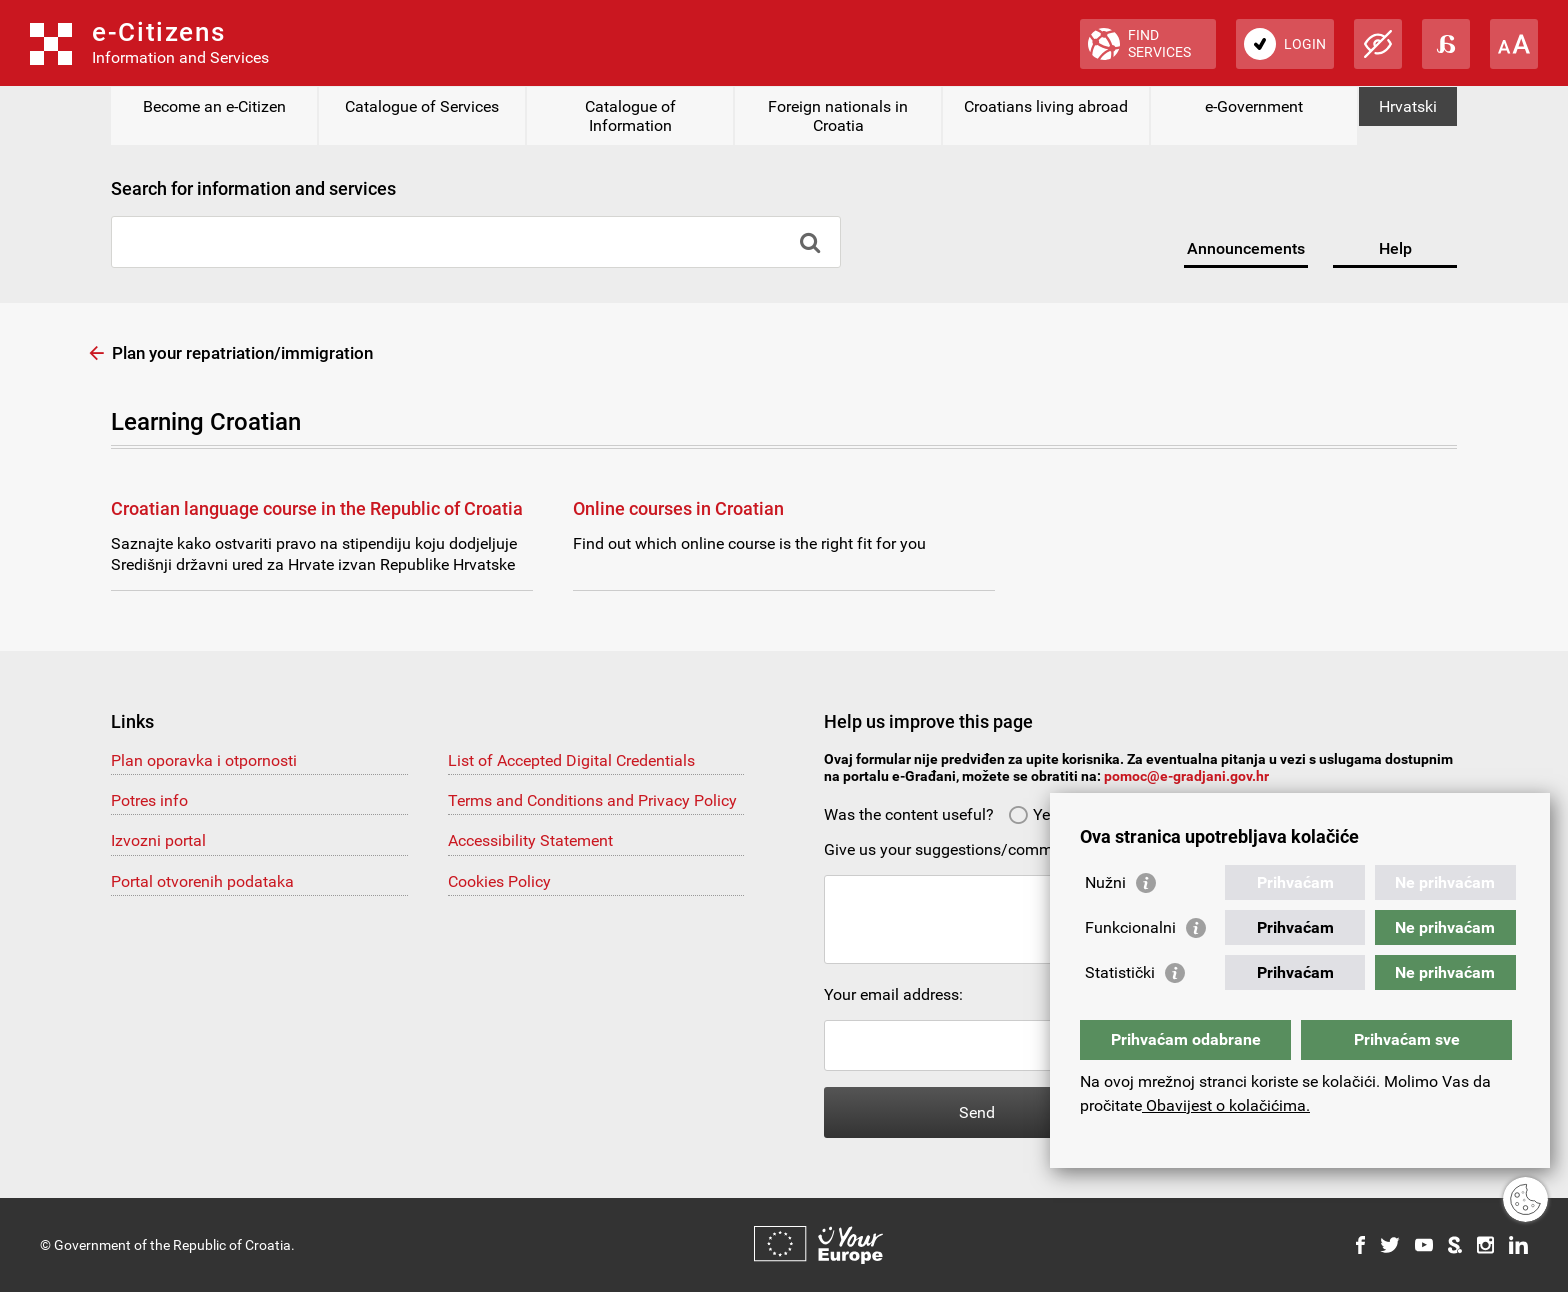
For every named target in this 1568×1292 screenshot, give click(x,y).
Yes (1033, 814)
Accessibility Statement (530, 840)
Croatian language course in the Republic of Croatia (317, 508)
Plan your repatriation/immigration (242, 353)
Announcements (1246, 248)
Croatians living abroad (1046, 106)
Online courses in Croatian (678, 508)
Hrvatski (1408, 106)
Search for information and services (253, 188)
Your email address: (893, 994)
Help (1395, 248)
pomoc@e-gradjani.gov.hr (1186, 776)
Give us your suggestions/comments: (955, 849)
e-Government (1254, 106)
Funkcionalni (1130, 927)
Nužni (1105, 882)
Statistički (1120, 972)
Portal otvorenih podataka (202, 881)
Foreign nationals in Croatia (838, 116)
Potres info (149, 800)
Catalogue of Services (422, 106)
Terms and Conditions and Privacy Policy (592, 800)
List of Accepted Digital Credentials (571, 760)
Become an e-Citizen (214, 106)
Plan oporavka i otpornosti (204, 760)
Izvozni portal (158, 840)
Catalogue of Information (630, 116)
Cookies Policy (499, 881)
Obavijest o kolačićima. (1226, 1105)
